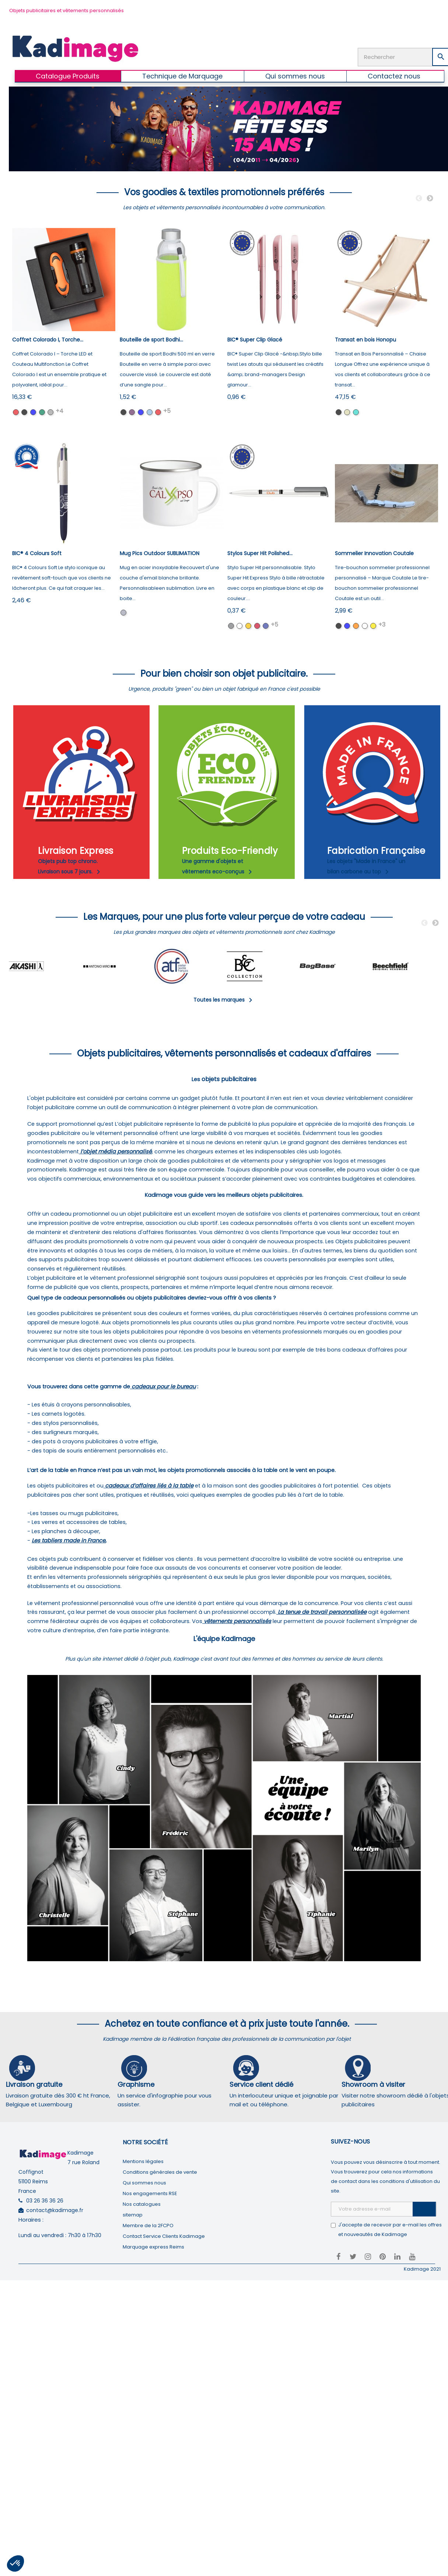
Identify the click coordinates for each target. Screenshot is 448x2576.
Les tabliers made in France (68, 1540)
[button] (15, 2563)
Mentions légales (143, 2161)
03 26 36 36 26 (44, 2200)
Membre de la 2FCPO (148, 2225)
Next (430, 198)
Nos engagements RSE (150, 2193)
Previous (419, 198)
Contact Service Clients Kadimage (164, 2236)
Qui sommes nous (144, 2182)
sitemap (133, 2214)
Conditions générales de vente (160, 2172)
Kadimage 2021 (422, 2268)
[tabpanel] (45, 966)
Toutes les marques (224, 999)
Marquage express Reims (153, 2246)
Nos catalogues (142, 2204)
